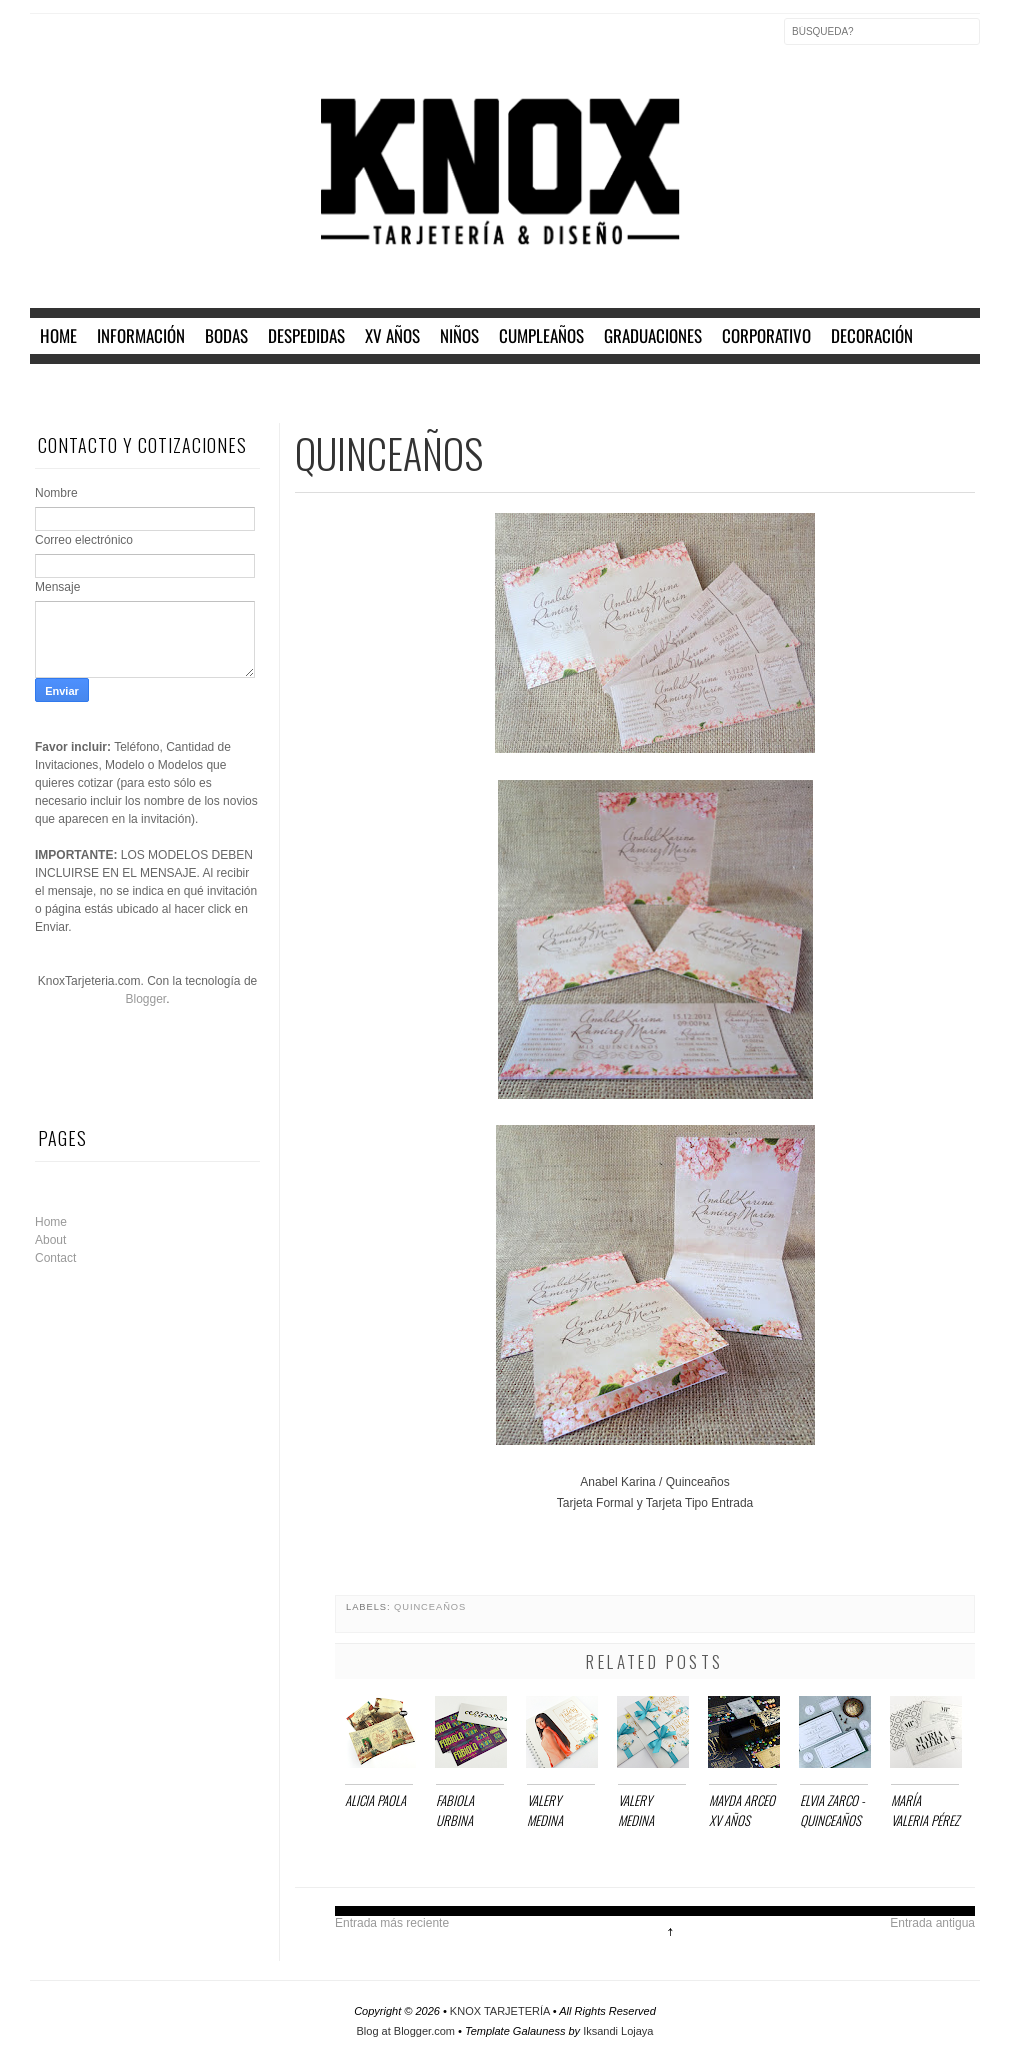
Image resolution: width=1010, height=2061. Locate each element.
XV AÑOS (392, 335)
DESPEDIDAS (306, 335)
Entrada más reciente (392, 1923)
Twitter (88, 44)
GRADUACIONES (653, 335)
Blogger (145, 999)
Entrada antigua (932, 1923)
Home (51, 1222)
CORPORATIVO (766, 335)
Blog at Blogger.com (408, 2031)
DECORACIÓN (872, 335)
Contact (55, 1258)
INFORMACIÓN (141, 335)
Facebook (46, 44)
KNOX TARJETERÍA (501, 2011)
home (58, 335)
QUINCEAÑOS (430, 1607)
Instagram (130, 44)
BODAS (226, 335)
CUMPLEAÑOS (541, 335)
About (50, 1240)
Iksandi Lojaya (618, 2031)
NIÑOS (459, 335)
